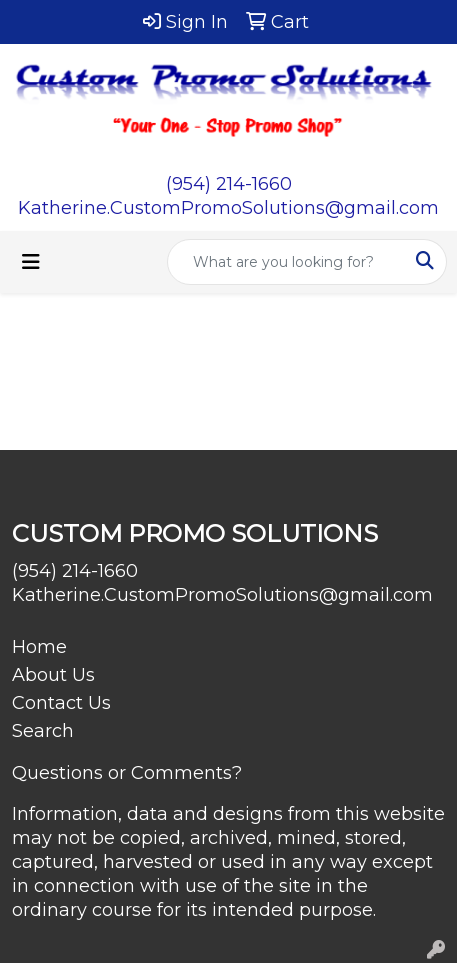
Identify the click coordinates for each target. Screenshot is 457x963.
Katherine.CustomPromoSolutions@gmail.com (228, 208)
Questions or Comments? (127, 773)
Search (43, 731)
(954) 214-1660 (229, 184)
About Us (53, 675)
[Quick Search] (286, 262)
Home (39, 647)
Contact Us (61, 703)
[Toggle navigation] (31, 262)
